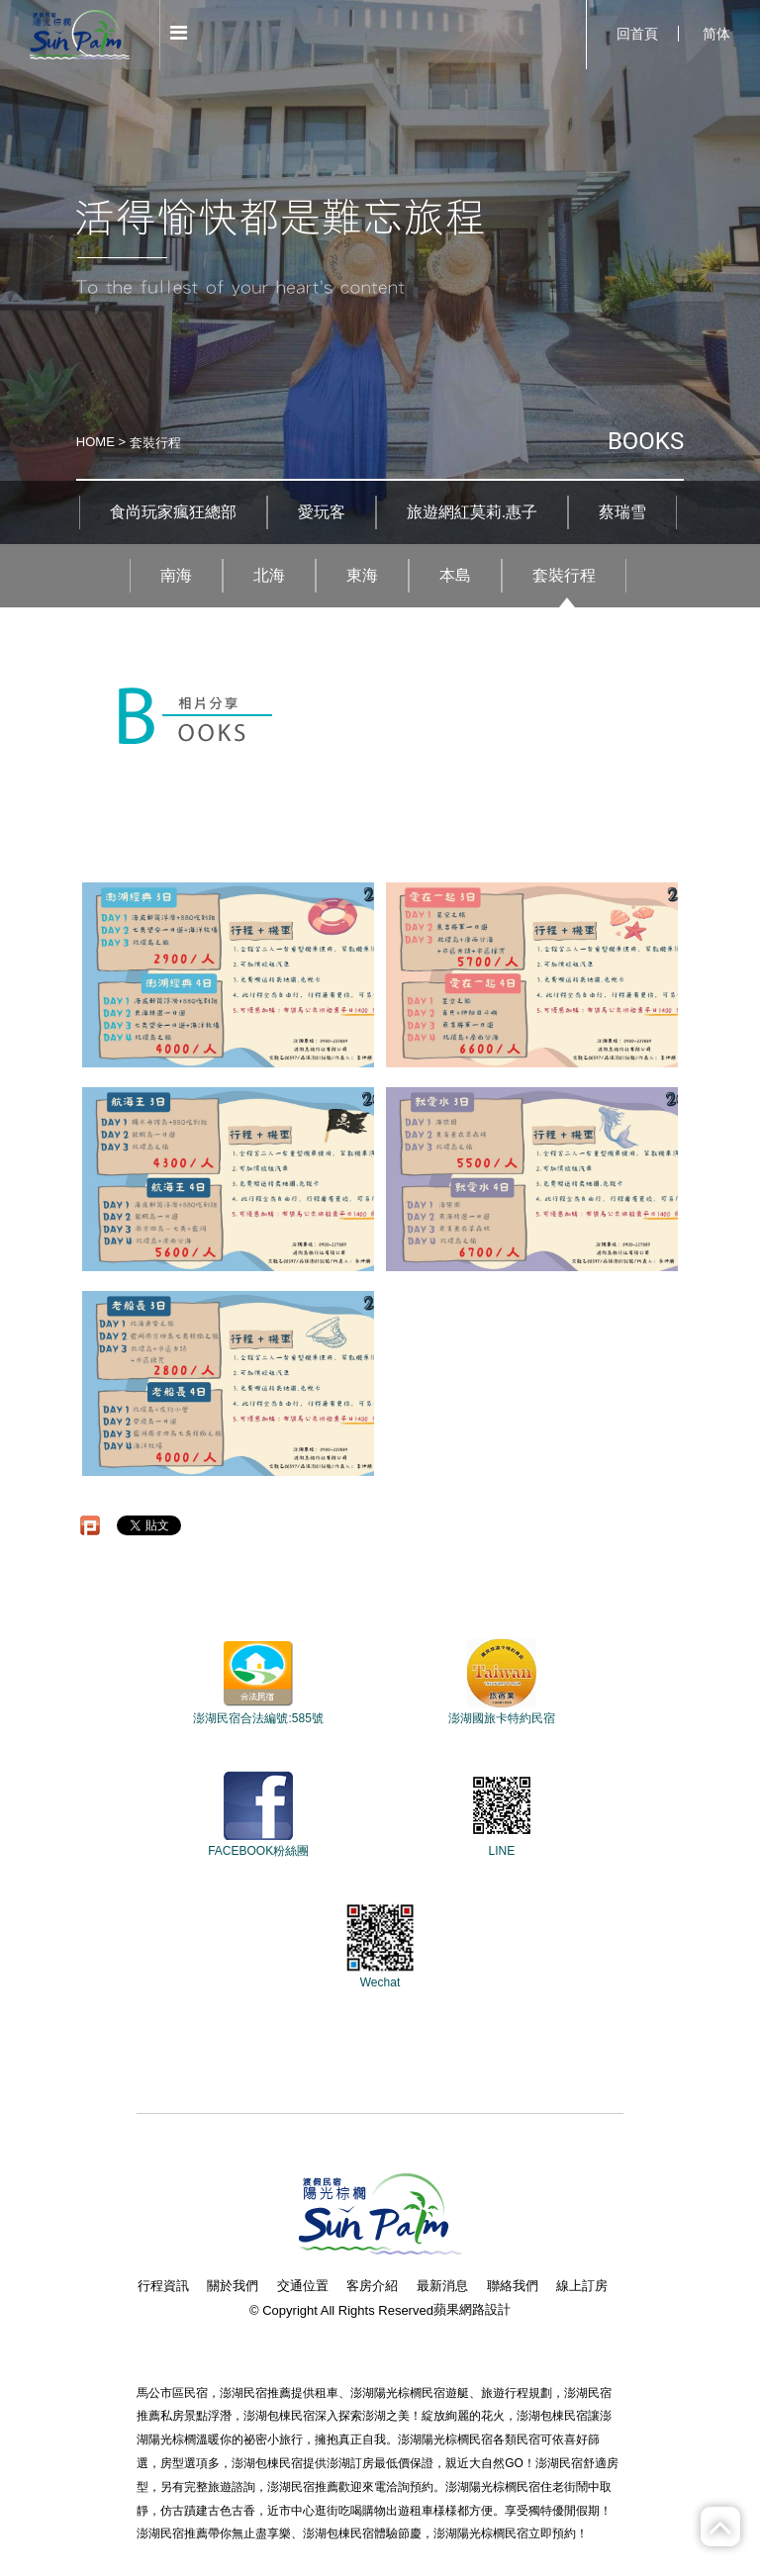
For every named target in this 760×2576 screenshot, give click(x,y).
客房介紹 (372, 2285)
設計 (498, 2309)
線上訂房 (582, 2285)
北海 (269, 575)
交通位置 (303, 2285)
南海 (176, 575)
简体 (716, 34)
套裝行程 (564, 575)
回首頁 (637, 34)
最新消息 (442, 2285)
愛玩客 (321, 512)
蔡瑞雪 (622, 512)
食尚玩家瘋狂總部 (173, 512)
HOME (95, 441)
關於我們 (232, 2285)
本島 (455, 575)
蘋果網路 (459, 2309)
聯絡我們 (512, 2285)
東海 (362, 575)
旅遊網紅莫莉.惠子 (472, 512)
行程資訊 (163, 2285)
